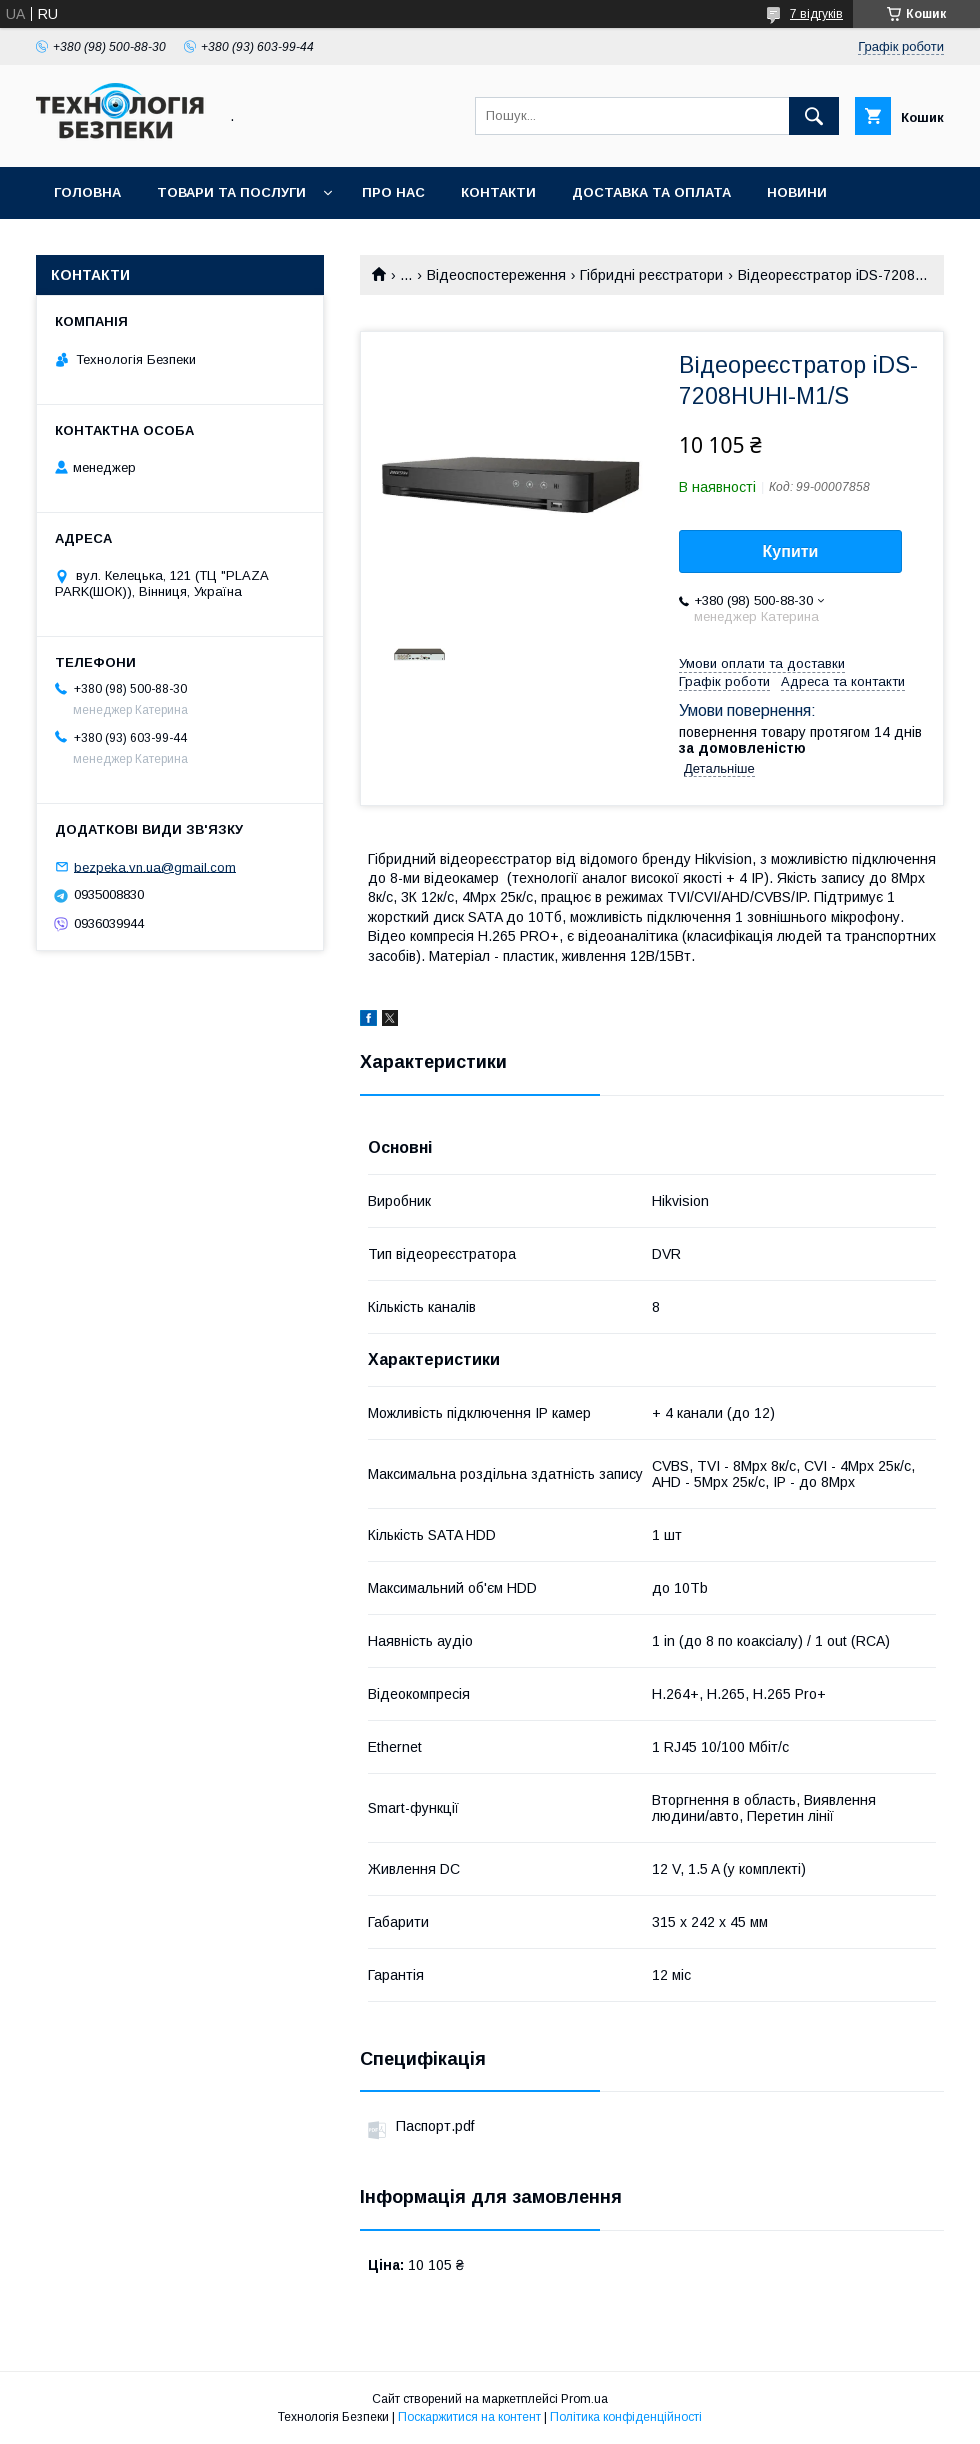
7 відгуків (816, 14)
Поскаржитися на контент (469, 2417)
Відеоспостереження (496, 275)
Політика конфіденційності (626, 2417)
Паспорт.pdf (435, 2126)
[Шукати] (814, 116)
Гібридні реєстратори (651, 275)
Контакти (498, 192)
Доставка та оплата (651, 192)
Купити (791, 551)
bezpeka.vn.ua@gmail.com (155, 866)
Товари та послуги (231, 192)
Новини (797, 192)
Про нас (393, 192)
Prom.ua (584, 2399)
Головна (87, 192)
